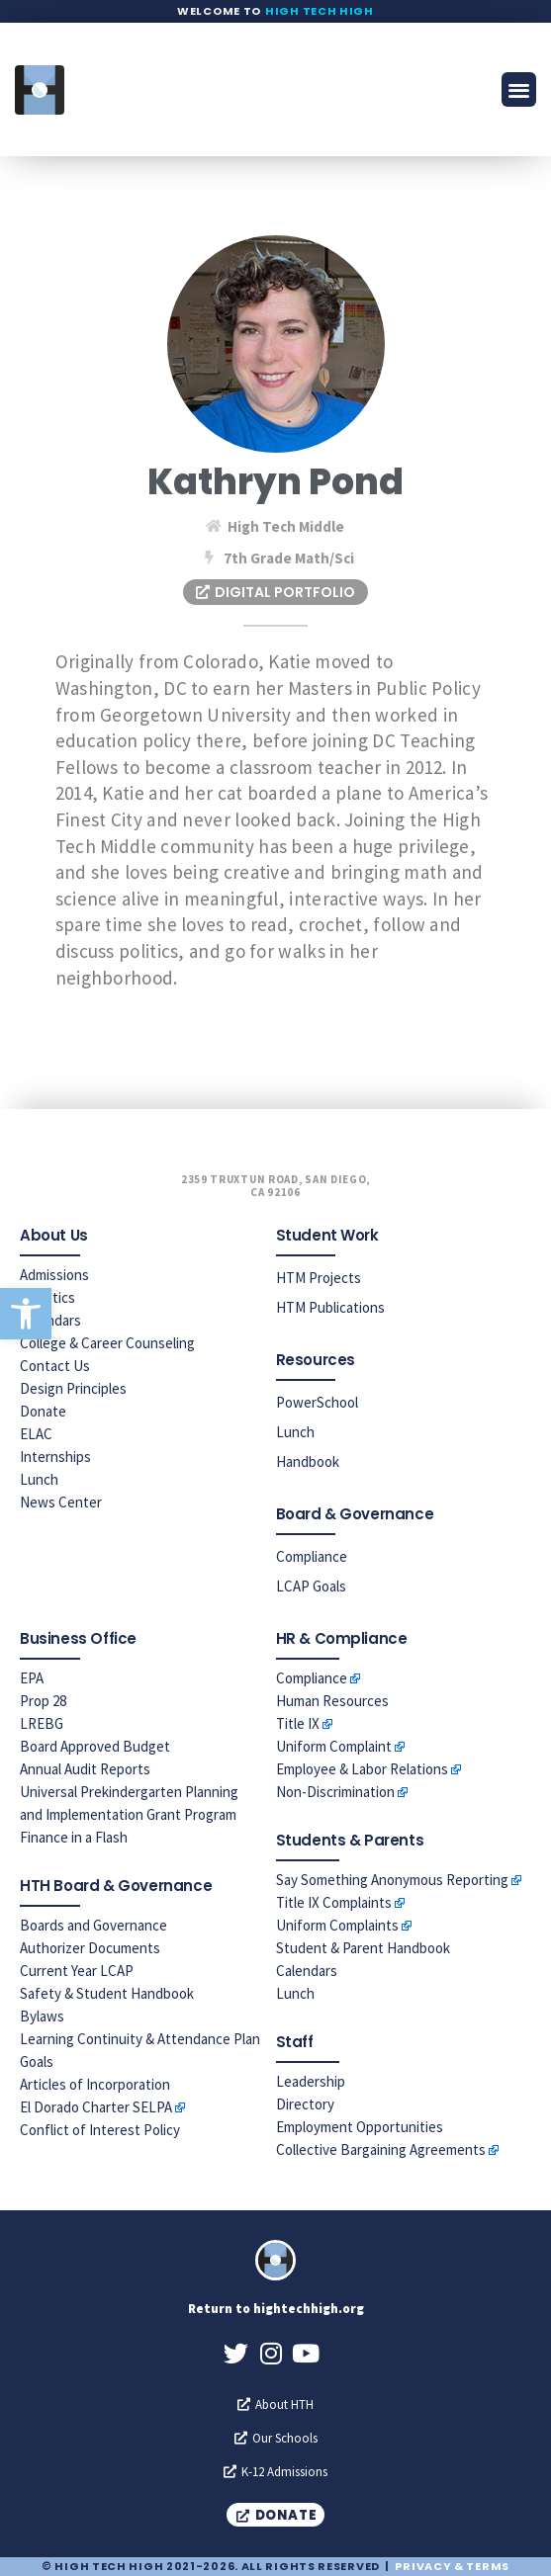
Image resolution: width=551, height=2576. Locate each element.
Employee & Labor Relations (362, 1769)
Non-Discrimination (335, 1791)
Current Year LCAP (77, 1970)
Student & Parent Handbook (363, 1947)
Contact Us (55, 1365)
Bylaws (42, 2016)
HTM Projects (318, 1277)
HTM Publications (330, 1307)
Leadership (310, 2081)
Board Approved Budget (95, 1746)
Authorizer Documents (90, 1947)
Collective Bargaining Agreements (381, 2149)
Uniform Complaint (334, 1746)
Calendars (306, 1970)
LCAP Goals (311, 1586)
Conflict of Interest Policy (100, 2129)
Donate (43, 1411)
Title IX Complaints (334, 1902)
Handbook (307, 1461)
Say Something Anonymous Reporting (392, 1879)
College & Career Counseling (107, 1342)
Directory (305, 2104)
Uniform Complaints (337, 1925)
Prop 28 (43, 1700)
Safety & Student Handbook (107, 1993)
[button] (25, 1313)
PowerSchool (317, 1402)
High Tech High (319, 11)
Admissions (54, 1274)
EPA (32, 1678)
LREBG (41, 1723)
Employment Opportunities (359, 2126)
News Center (61, 1502)
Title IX (298, 1723)
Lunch (39, 1479)
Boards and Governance (93, 1925)
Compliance (311, 1556)
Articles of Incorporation (95, 2084)
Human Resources (332, 1700)
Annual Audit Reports (85, 1769)
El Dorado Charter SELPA (96, 2107)
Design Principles (73, 1388)
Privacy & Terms (452, 2566)
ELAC (36, 1433)
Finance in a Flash (74, 1837)
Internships (55, 1456)
